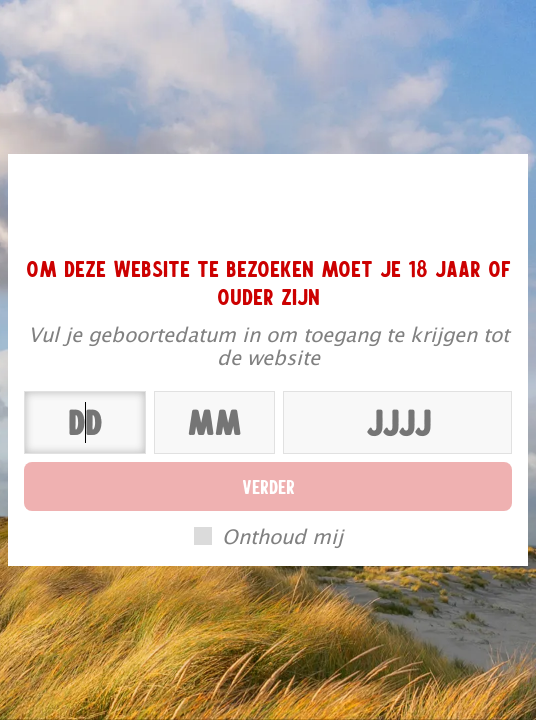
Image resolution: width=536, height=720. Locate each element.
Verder (268, 486)
